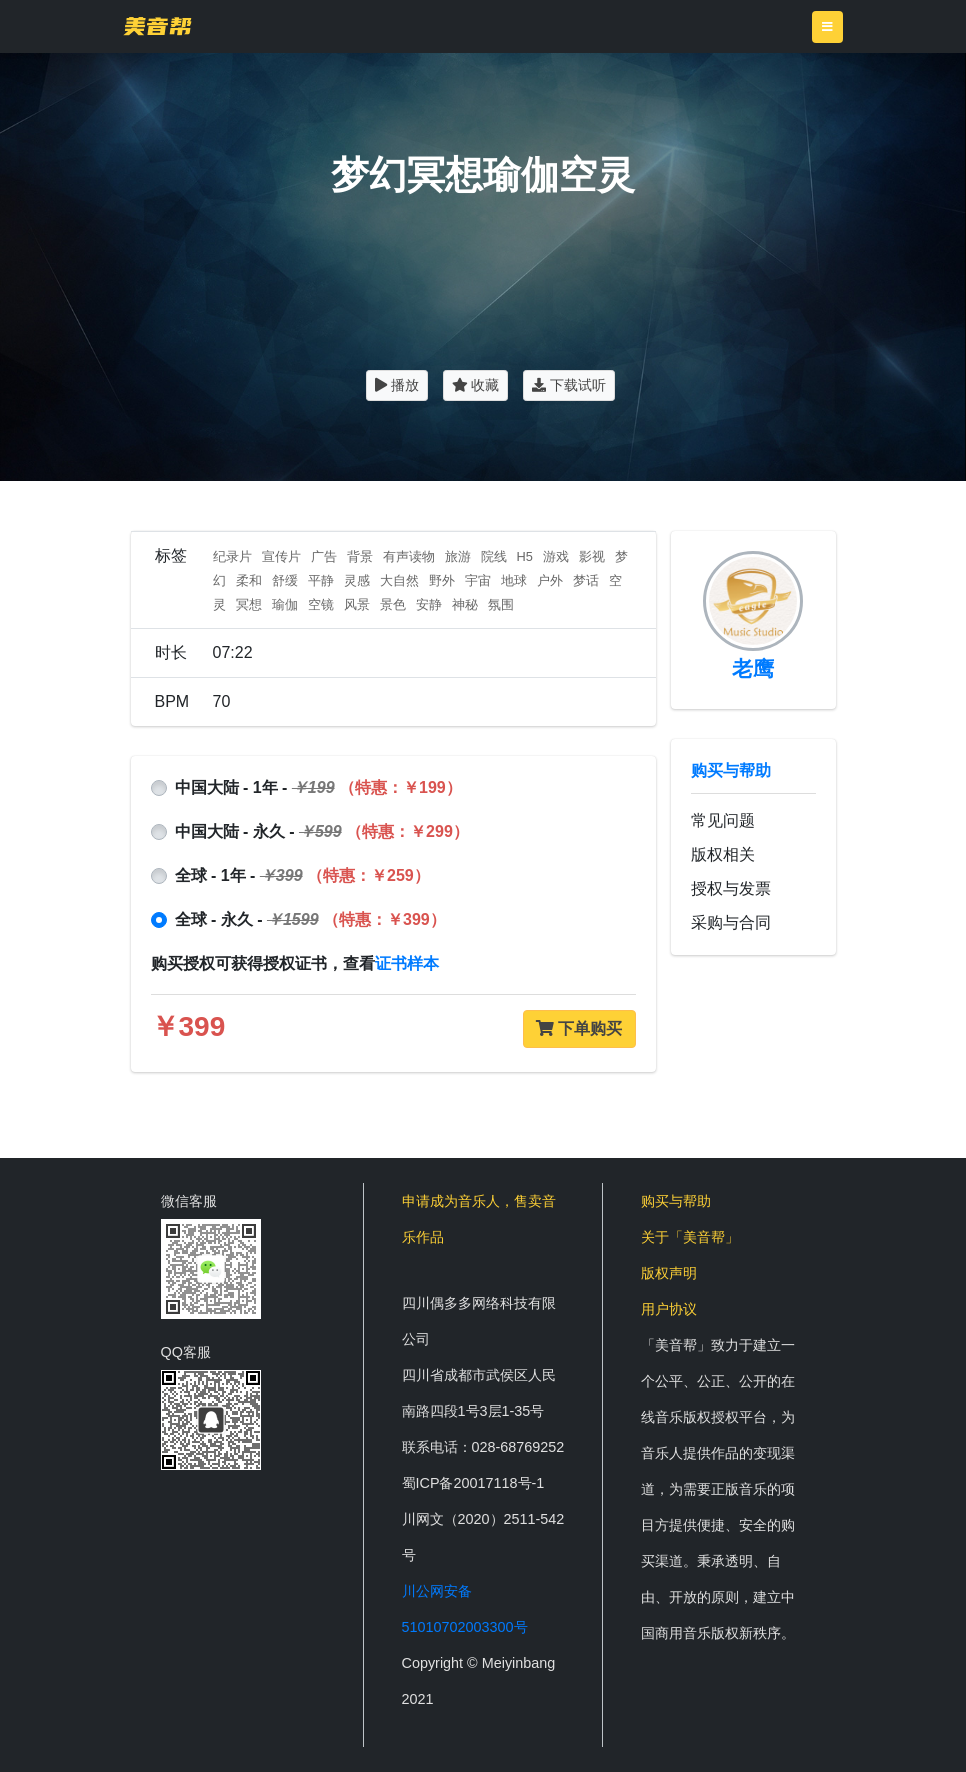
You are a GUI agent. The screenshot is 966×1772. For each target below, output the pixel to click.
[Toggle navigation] (827, 27)
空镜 (321, 604)
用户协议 (669, 1309)
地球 (514, 580)
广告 (324, 556)
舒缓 (285, 580)
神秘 (465, 604)
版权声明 (669, 1273)
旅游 (458, 556)
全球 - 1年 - (302, 875)
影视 (592, 556)
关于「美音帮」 (690, 1237)
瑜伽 (285, 604)
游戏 (556, 556)
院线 (494, 556)
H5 (525, 556)
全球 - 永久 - (310, 919)
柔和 (249, 580)
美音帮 (157, 26)
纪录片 (232, 556)
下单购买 (579, 1028)
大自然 (399, 580)
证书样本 (407, 963)
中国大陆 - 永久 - (322, 831)
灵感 (357, 580)
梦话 (586, 580)
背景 (360, 556)
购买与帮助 (731, 770)
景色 (393, 604)
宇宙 (478, 580)
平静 (321, 580)
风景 (357, 604)
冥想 (249, 604)
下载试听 (569, 385)
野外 (442, 580)
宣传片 (281, 556)
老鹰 (753, 668)
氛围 (501, 604)
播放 (397, 385)
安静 (429, 604)
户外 (550, 580)
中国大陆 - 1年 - (318, 787)
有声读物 (409, 556)
